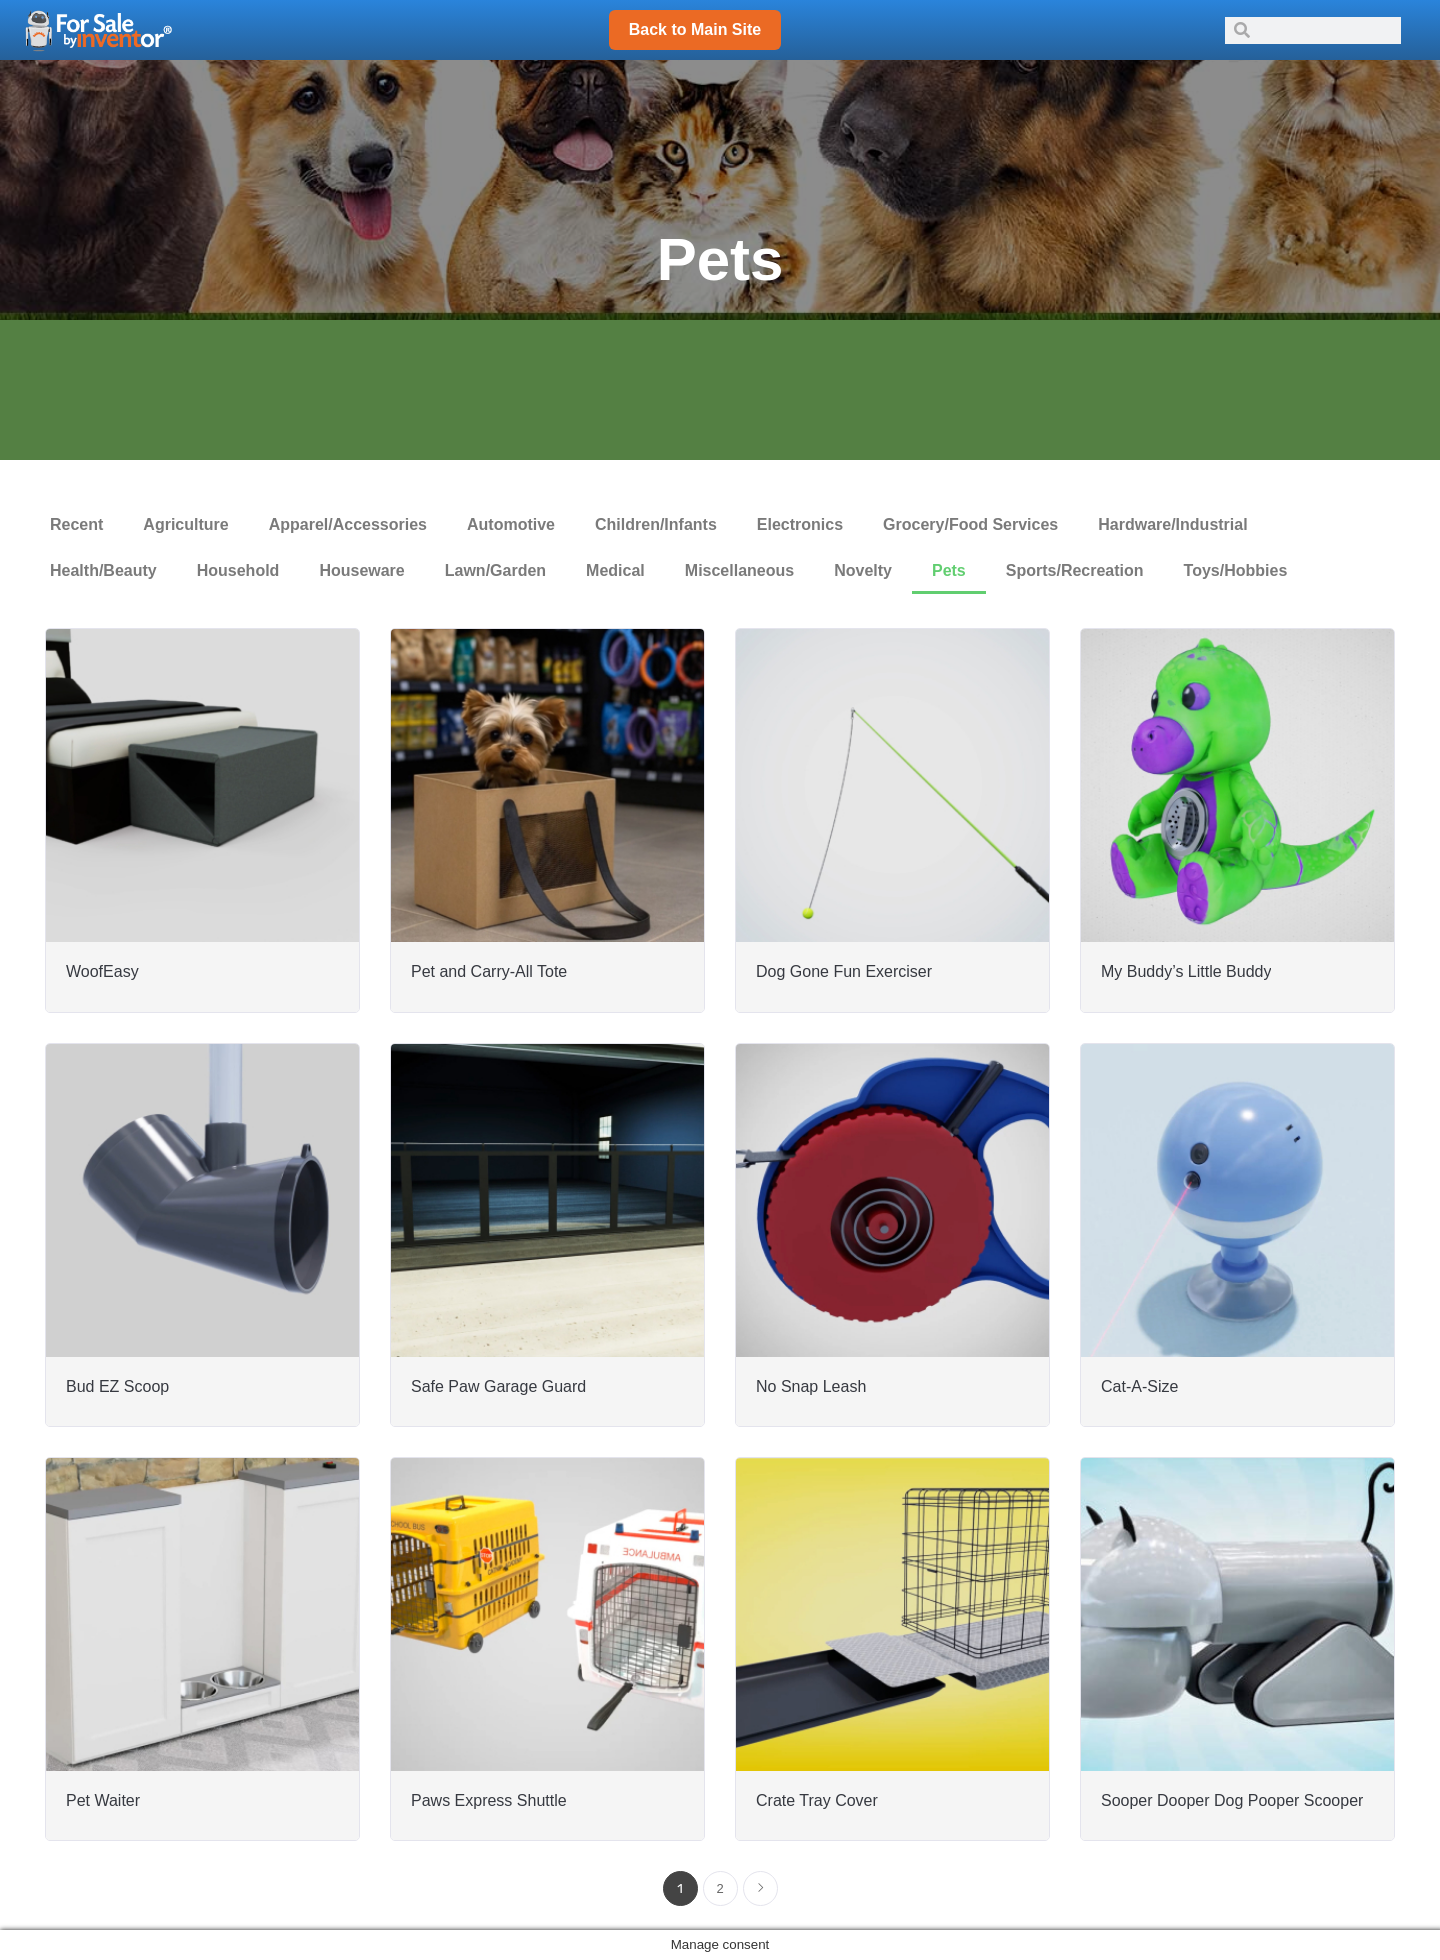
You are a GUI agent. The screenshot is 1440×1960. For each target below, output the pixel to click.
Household (238, 570)
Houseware (361, 570)
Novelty (863, 570)
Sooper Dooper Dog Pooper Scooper (1232, 1800)
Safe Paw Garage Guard (498, 1386)
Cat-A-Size (1139, 1386)
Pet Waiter (103, 1800)
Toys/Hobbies (1236, 570)
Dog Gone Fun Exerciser (844, 971)
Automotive (511, 524)
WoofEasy (102, 971)
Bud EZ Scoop (117, 1386)
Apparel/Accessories (348, 524)
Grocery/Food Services (970, 524)
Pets (949, 570)
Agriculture (185, 524)
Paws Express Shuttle (489, 1800)
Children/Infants (656, 524)
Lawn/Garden (495, 570)
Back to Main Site (695, 29)
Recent (76, 524)
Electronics (800, 524)
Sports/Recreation (1075, 570)
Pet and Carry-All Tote (489, 971)
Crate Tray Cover (817, 1800)
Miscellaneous (739, 570)
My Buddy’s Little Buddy (1186, 971)
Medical (615, 570)
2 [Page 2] (719, 1888)
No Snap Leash (811, 1386)
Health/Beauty (103, 570)
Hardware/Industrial (1172, 524)
